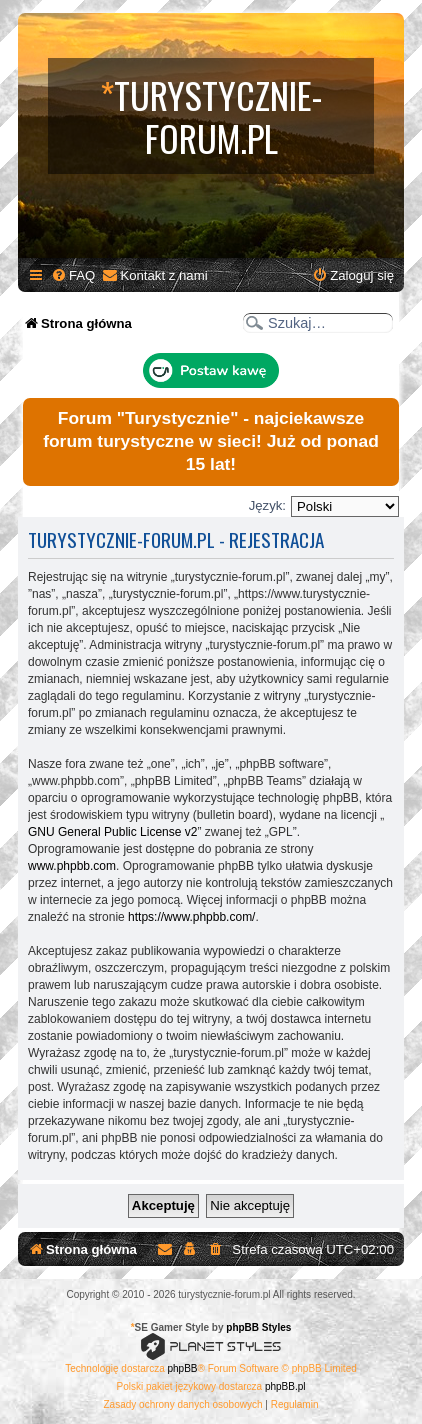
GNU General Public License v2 (112, 832)
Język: (267, 505)
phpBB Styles (258, 1327)
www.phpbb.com (72, 866)
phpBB (183, 1368)
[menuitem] (73, 275)
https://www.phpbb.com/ (191, 917)
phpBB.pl (285, 1386)
